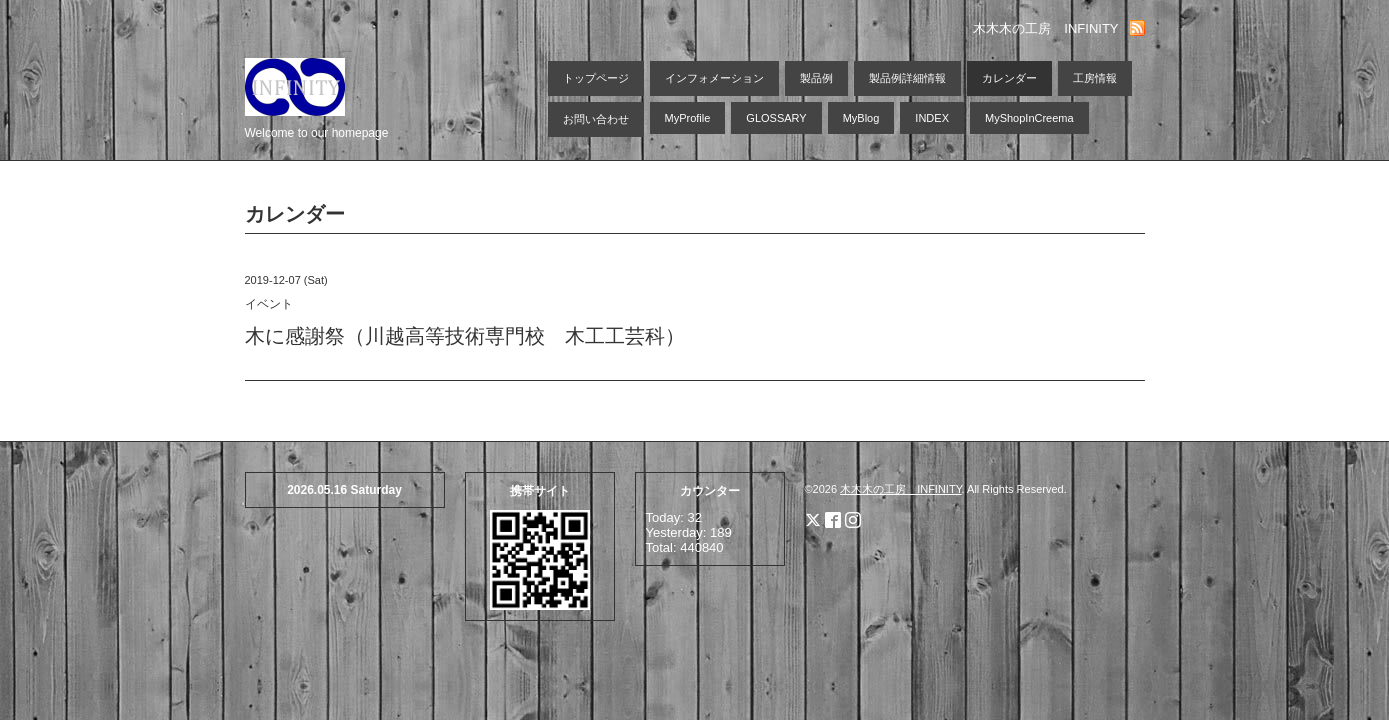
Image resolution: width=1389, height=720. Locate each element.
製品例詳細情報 (907, 78)
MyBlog (861, 118)
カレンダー (1009, 78)
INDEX (932, 118)
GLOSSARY (776, 118)
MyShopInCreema (1029, 118)
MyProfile (688, 118)
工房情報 (1095, 78)
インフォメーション (714, 78)
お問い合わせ (596, 119)
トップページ (596, 78)
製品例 (816, 78)
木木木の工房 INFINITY (900, 489)
